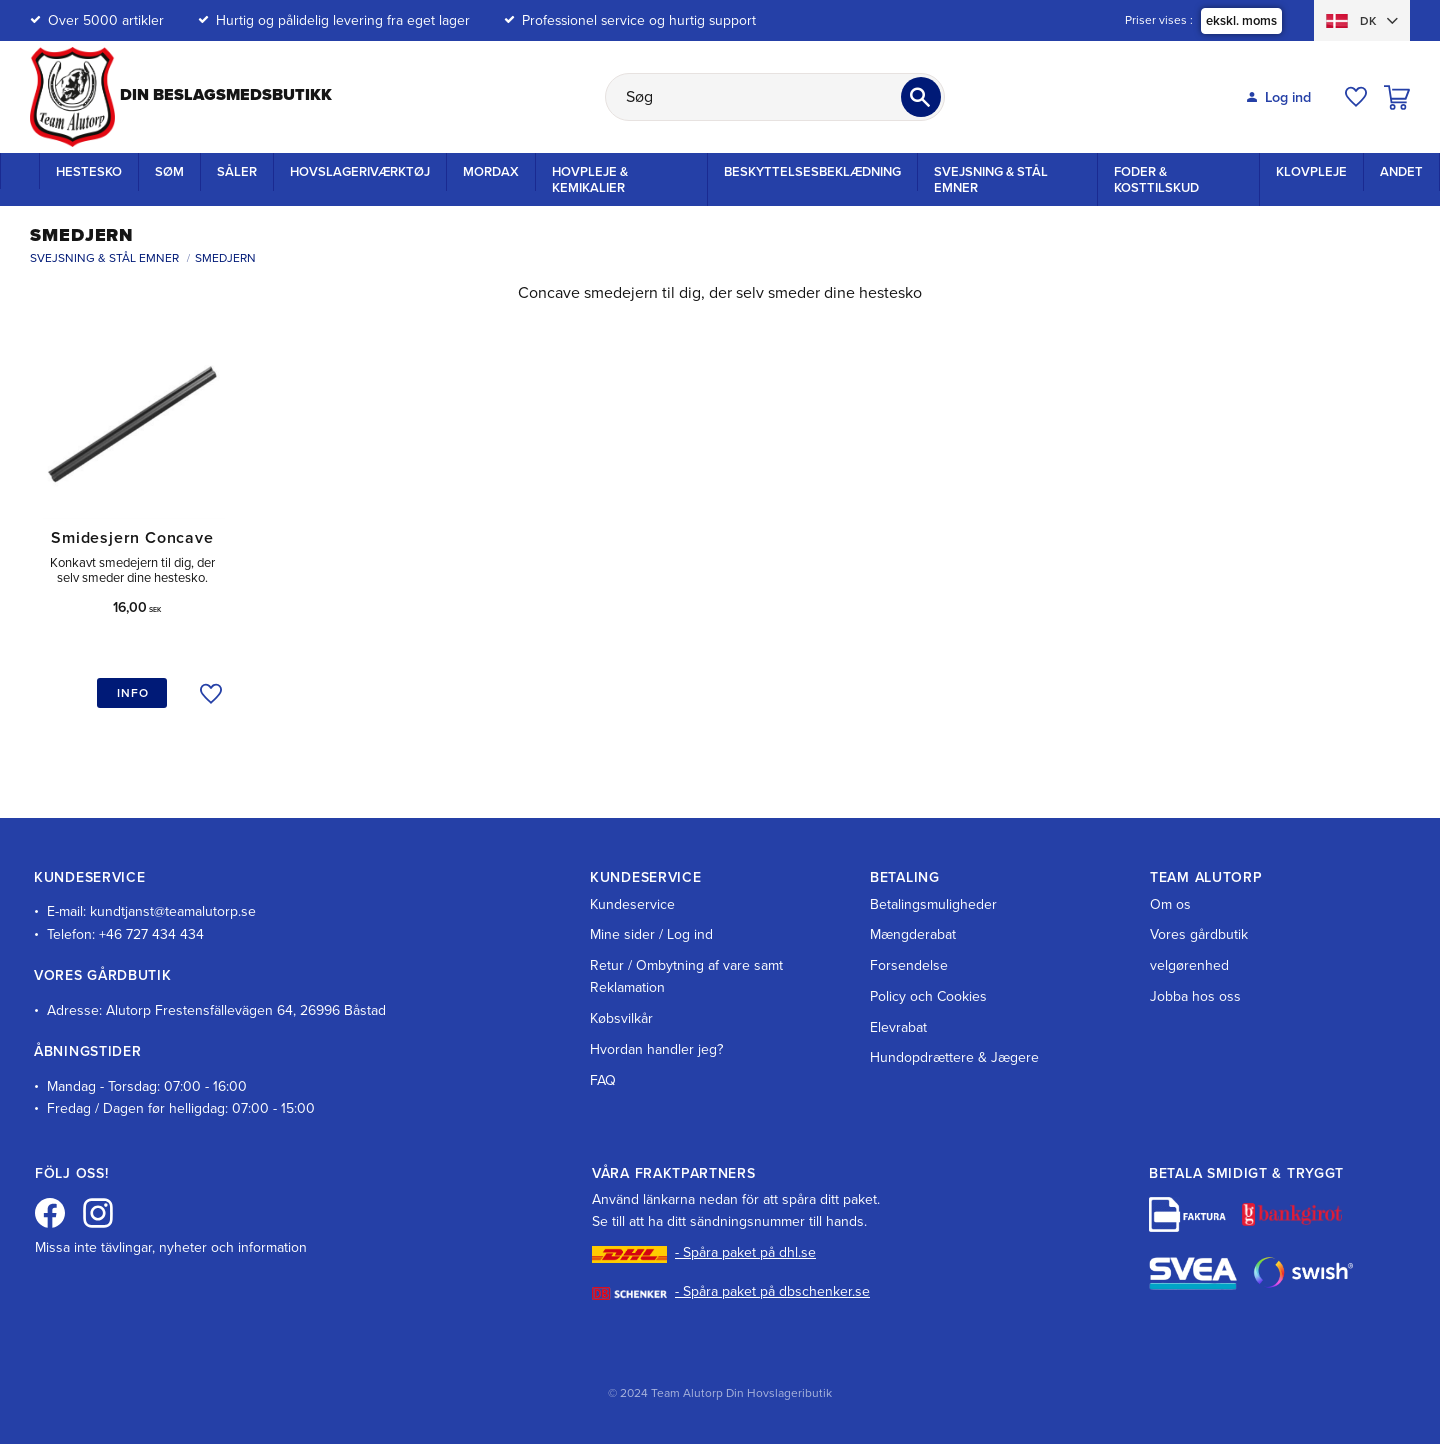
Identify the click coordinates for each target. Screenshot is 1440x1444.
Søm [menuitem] (169, 172)
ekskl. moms (1241, 21)
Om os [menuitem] (1170, 904)
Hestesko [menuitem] (89, 172)
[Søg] (921, 97)
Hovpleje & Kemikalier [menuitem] (590, 180)
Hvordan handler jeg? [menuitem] (656, 1049)
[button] (1356, 97)
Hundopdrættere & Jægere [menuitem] (954, 1057)
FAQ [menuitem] (603, 1080)
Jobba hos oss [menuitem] (1195, 996)
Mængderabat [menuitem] (913, 934)
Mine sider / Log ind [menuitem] (651, 934)
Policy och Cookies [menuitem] (928, 996)
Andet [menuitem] (1401, 172)
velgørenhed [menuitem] (1189, 965)
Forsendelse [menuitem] (909, 965)
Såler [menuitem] (237, 172)
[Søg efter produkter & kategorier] (775, 97)
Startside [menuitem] (20, 171)
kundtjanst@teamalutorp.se (173, 911)
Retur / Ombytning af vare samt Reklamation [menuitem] (686, 976)
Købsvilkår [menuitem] (621, 1018)
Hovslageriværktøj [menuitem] (360, 172)
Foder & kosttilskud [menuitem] (1156, 180)
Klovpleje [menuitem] (1311, 172)
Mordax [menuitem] (491, 172)
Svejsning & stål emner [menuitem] (991, 180)
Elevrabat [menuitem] (898, 1027)
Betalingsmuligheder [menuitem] (933, 904)
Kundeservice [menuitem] (632, 904)
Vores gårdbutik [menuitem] (1199, 934)
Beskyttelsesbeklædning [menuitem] (812, 172)
